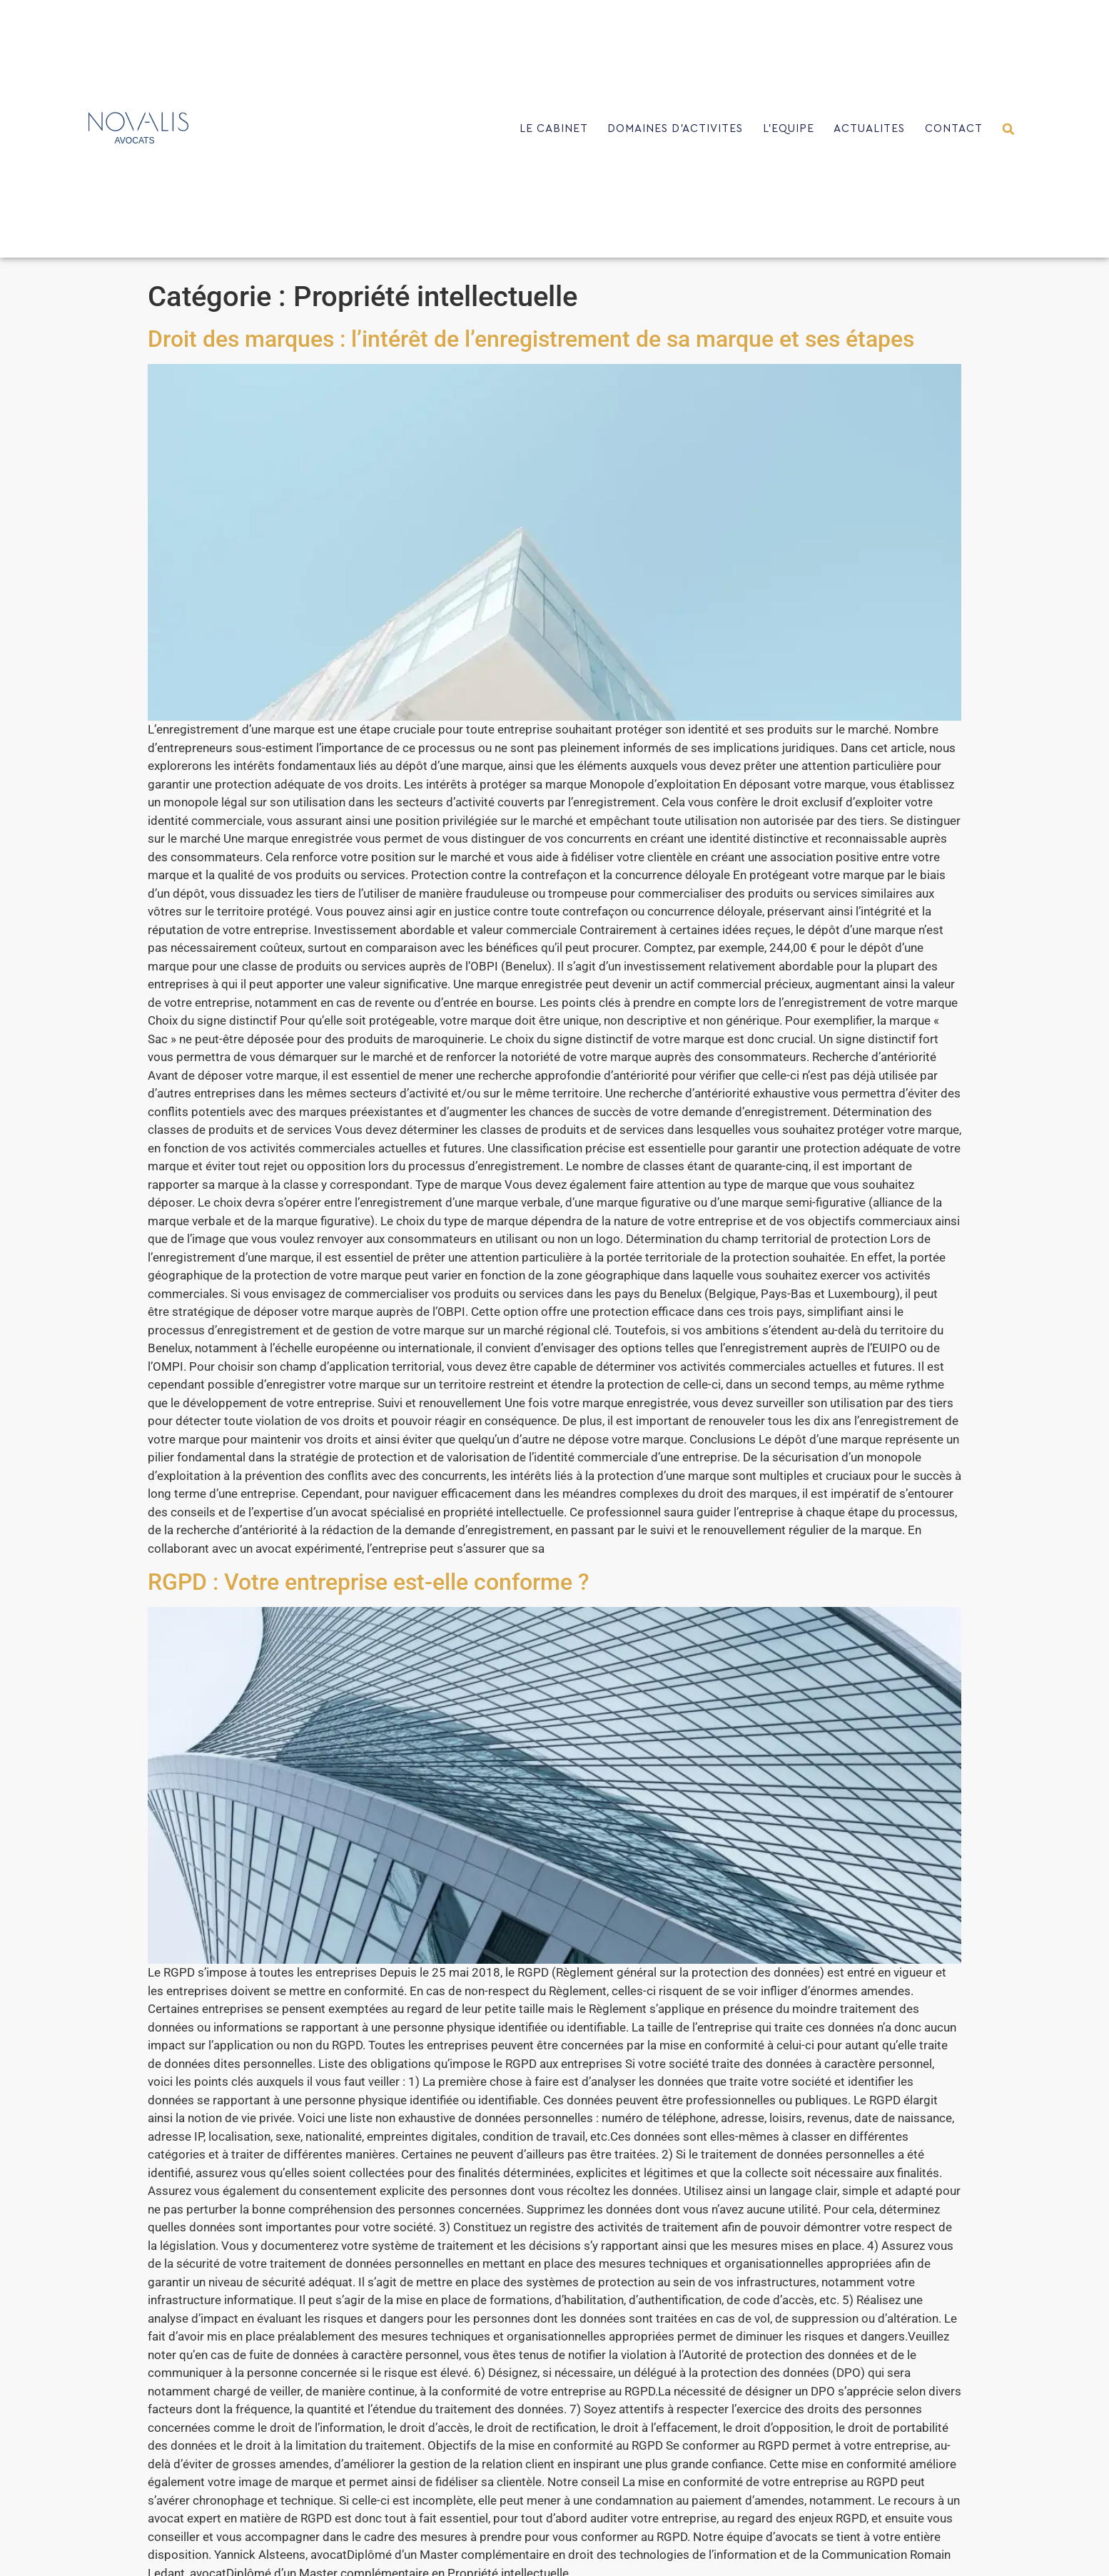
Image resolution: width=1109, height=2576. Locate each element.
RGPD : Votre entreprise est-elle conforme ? (368, 1582)
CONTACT (954, 128)
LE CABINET (554, 128)
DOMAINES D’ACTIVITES (675, 128)
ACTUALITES (869, 128)
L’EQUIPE (788, 128)
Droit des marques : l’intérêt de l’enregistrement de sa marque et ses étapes (531, 339)
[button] (1009, 129)
